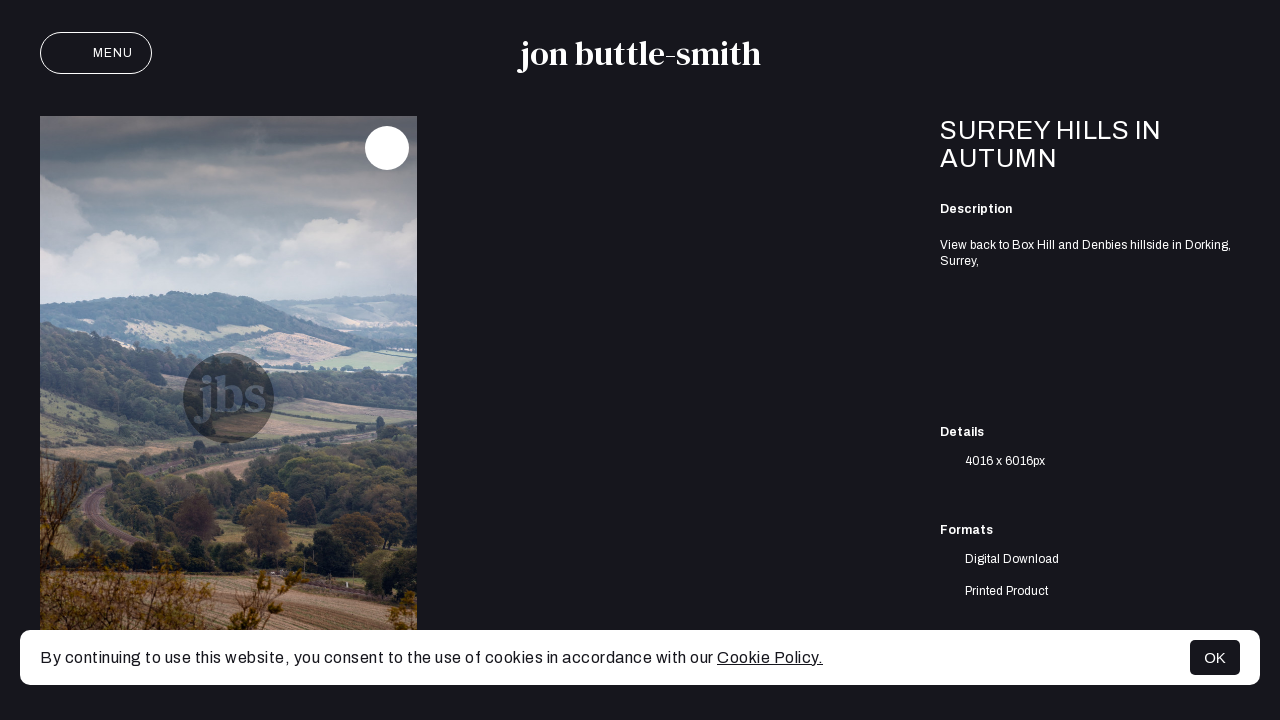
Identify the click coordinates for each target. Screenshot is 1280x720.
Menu (96, 53)
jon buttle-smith (640, 53)
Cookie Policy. (770, 657)
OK (1215, 657)
